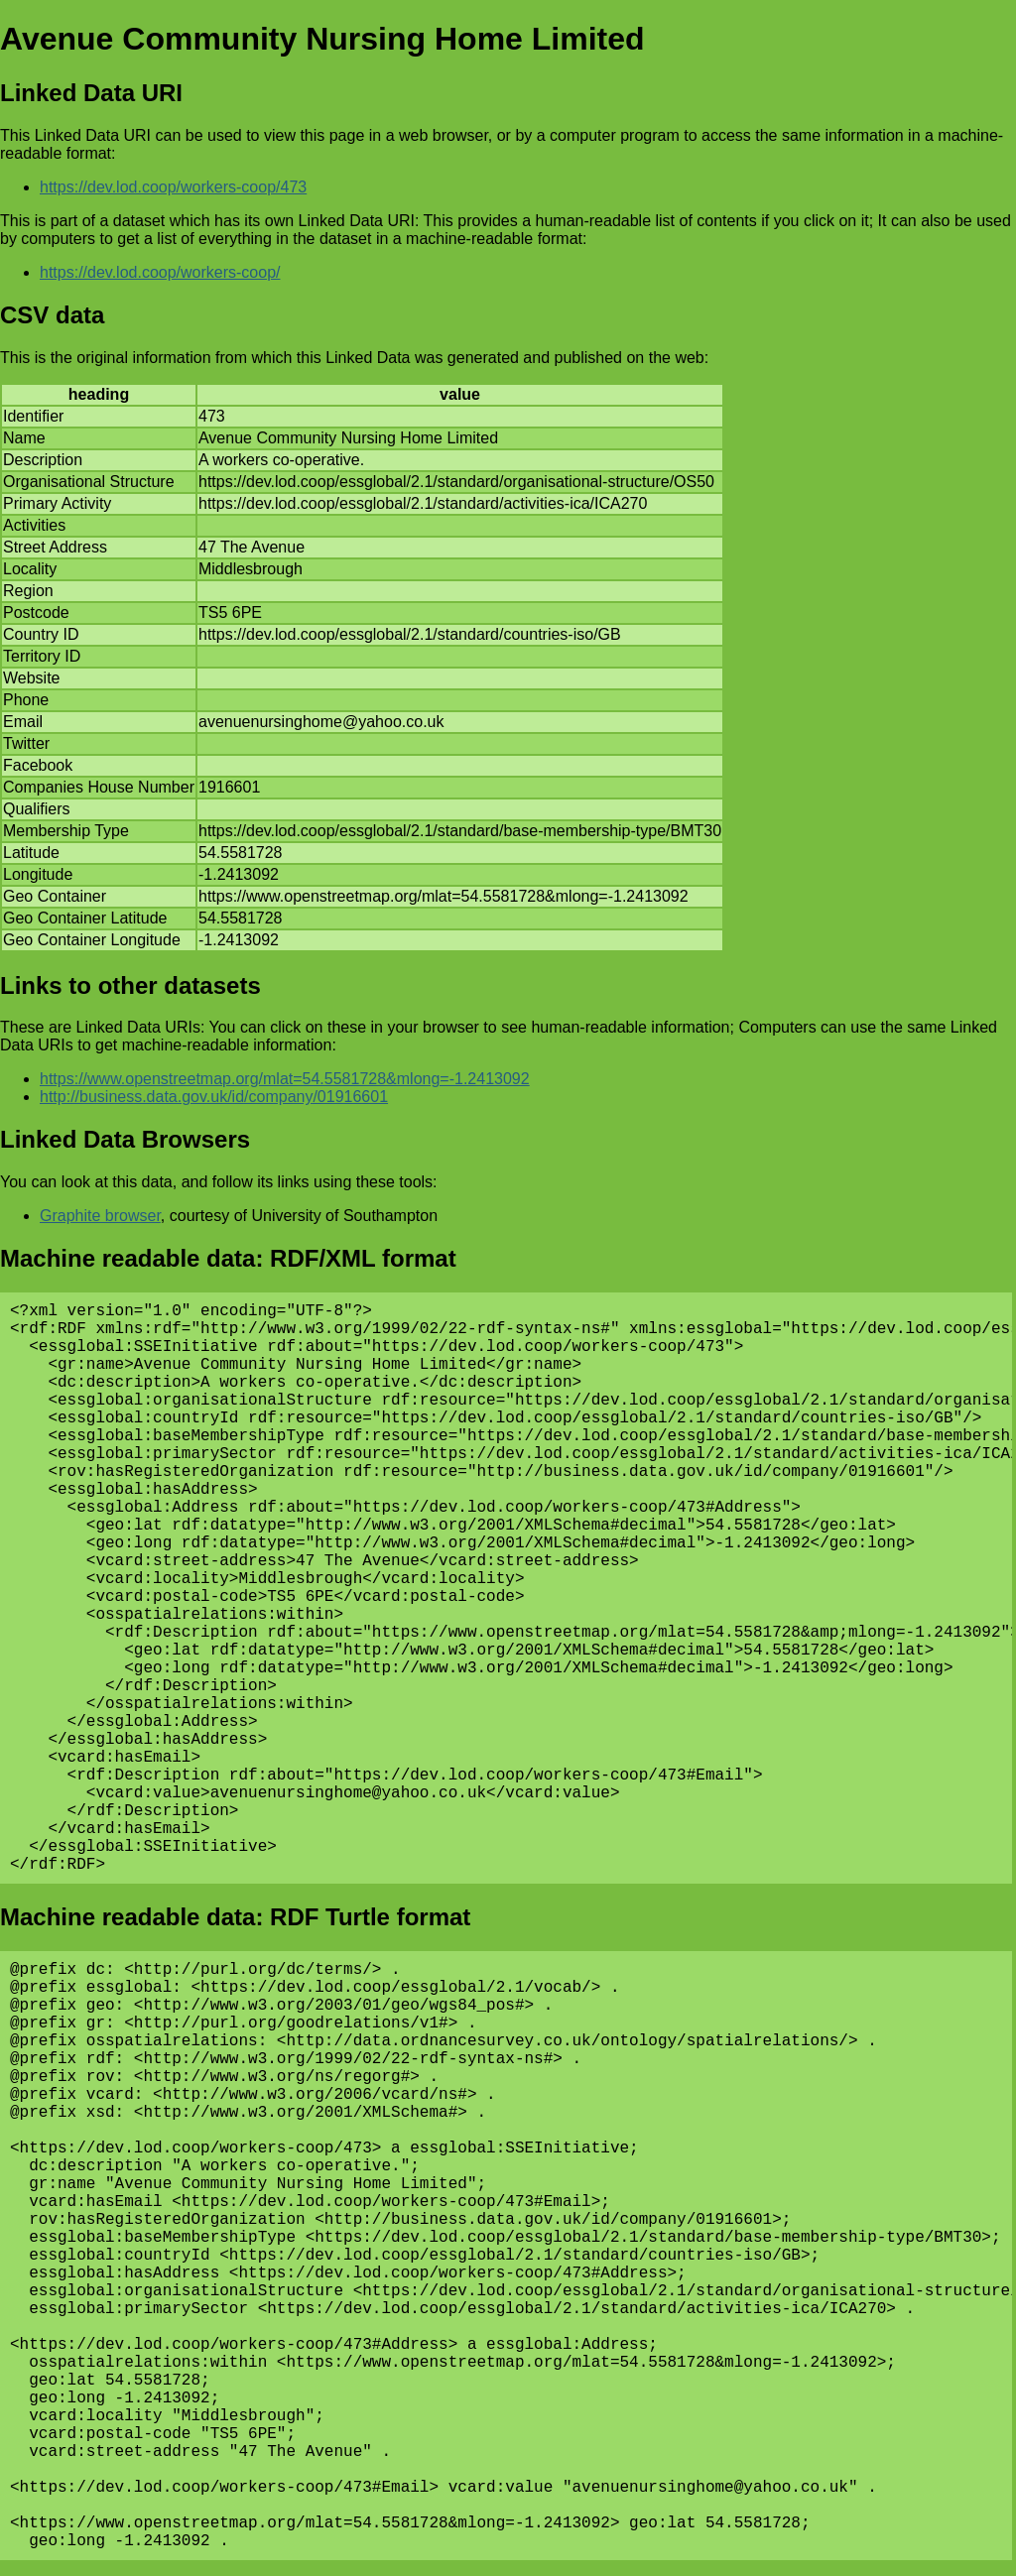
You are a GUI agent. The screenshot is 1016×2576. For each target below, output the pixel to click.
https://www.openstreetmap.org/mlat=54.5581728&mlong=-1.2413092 (285, 1078)
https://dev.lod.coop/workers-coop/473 (173, 187)
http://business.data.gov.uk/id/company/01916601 (214, 1096)
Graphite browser (100, 1215)
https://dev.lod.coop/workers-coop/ (160, 272)
